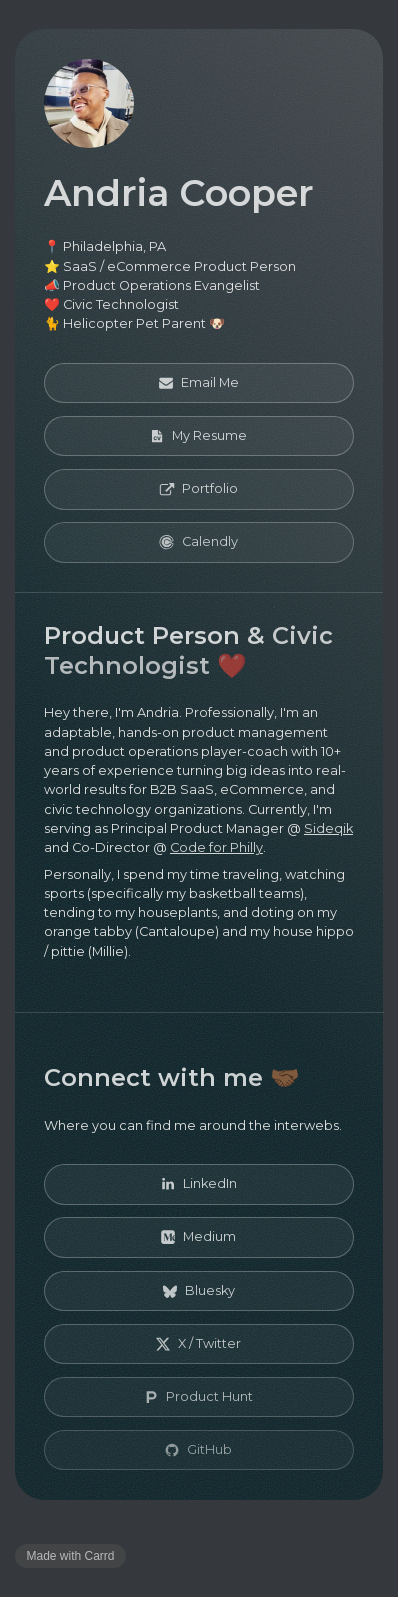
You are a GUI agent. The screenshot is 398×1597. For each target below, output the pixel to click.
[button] (199, 383)
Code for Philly (216, 847)
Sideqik (328, 828)
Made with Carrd (71, 1556)
